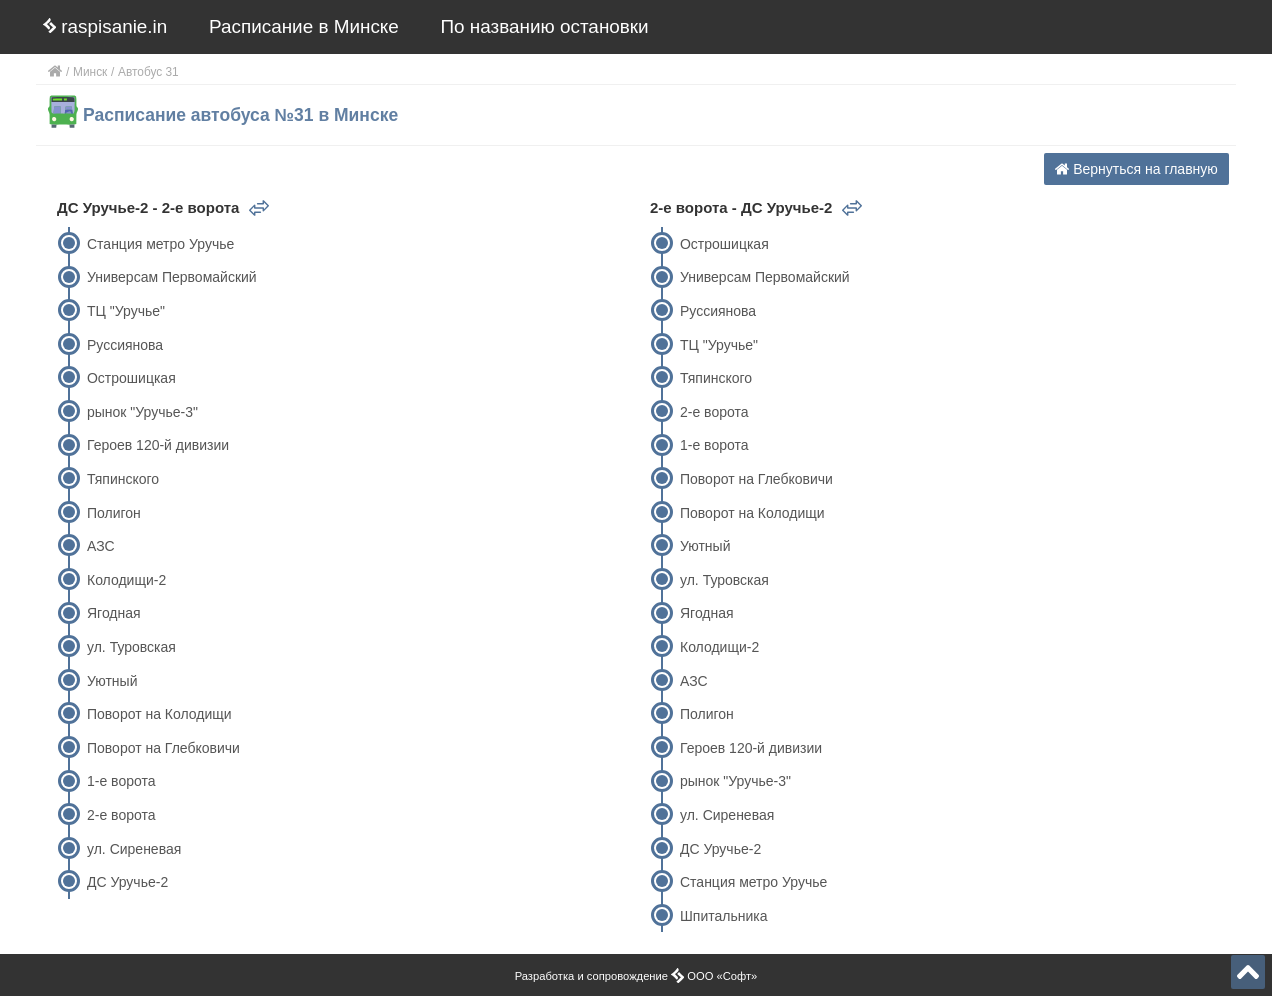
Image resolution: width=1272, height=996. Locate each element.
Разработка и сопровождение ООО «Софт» (636, 976)
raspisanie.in (105, 26)
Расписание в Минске (304, 26)
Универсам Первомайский (172, 277)
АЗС (101, 546)
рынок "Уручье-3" (142, 412)
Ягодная (114, 613)
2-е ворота (121, 815)
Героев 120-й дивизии (158, 445)
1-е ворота (121, 781)
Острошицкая (131, 378)
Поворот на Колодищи (159, 714)
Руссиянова (125, 345)
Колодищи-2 (126, 580)
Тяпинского (123, 479)
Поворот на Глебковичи (163, 748)
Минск (90, 72)
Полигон (114, 513)
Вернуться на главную (1136, 169)
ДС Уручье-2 (127, 882)
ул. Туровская (131, 647)
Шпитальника (724, 916)
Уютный (112, 681)
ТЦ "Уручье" (126, 311)
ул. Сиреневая (134, 849)
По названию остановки (545, 26)
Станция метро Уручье (160, 244)
